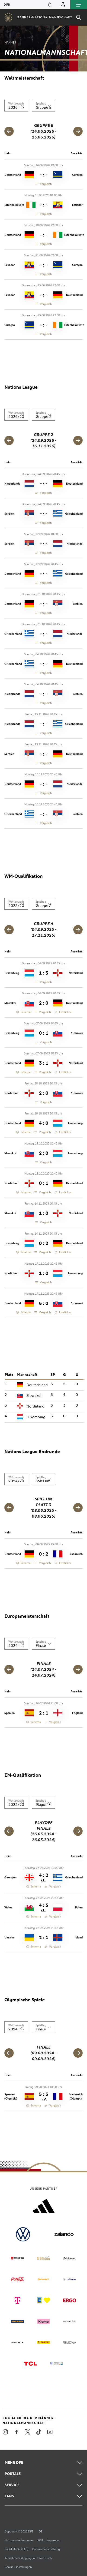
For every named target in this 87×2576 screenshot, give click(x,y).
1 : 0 (43, 1213)
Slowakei (33, 1395)
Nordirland (35, 1406)
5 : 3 (43, 2096)
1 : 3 (43, 973)
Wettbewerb (16, 103)
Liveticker (63, 1012)
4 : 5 (43, 1907)
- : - (43, 175)
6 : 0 (43, 1303)
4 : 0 (43, 1123)
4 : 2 (43, 1877)
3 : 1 (43, 1063)
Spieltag (41, 103)
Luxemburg (35, 1417)
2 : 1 (43, 1713)
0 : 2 (43, 1243)
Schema (23, 1012)
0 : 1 (43, 1033)
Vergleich (43, 184)
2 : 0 (43, 1003)
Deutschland (37, 1385)
